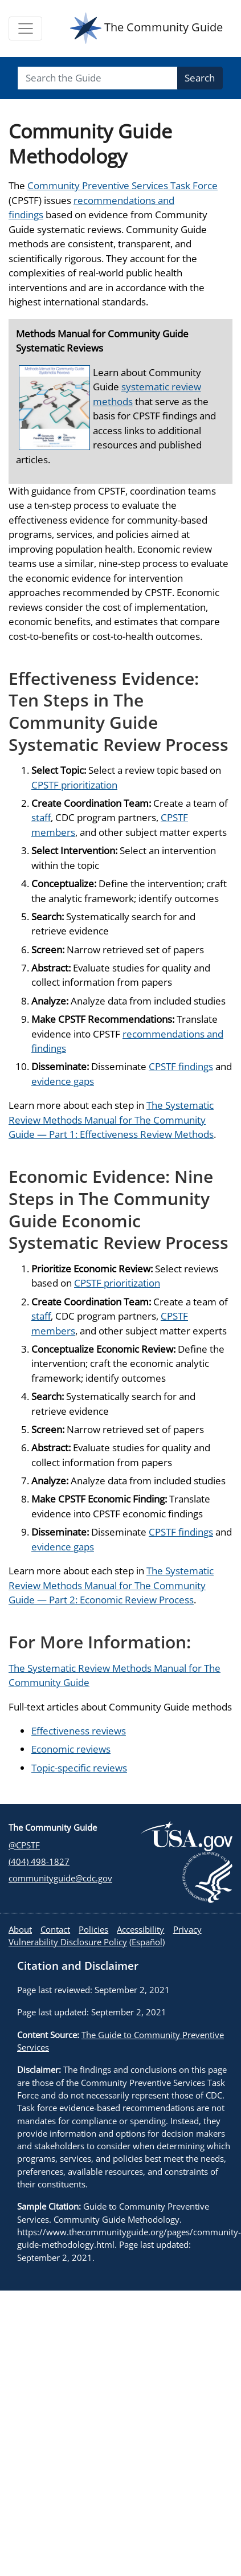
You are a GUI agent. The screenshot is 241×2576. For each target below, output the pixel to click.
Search (200, 77)
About (20, 1929)
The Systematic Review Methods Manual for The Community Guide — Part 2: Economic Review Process (111, 1585)
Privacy (187, 1929)
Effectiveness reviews (78, 1730)
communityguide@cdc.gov (60, 1878)
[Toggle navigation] (25, 28)
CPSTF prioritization (74, 784)
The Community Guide (146, 28)
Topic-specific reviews (79, 1767)
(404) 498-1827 (39, 1861)
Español (147, 1942)
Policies (93, 1929)
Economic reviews (71, 1749)
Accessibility (140, 1929)
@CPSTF (24, 1845)
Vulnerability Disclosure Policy (68, 1942)
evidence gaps (62, 1081)
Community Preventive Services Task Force (122, 185)
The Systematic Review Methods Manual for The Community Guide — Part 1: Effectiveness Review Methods (111, 1120)
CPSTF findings (181, 1066)
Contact (55, 1929)
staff (41, 817)
